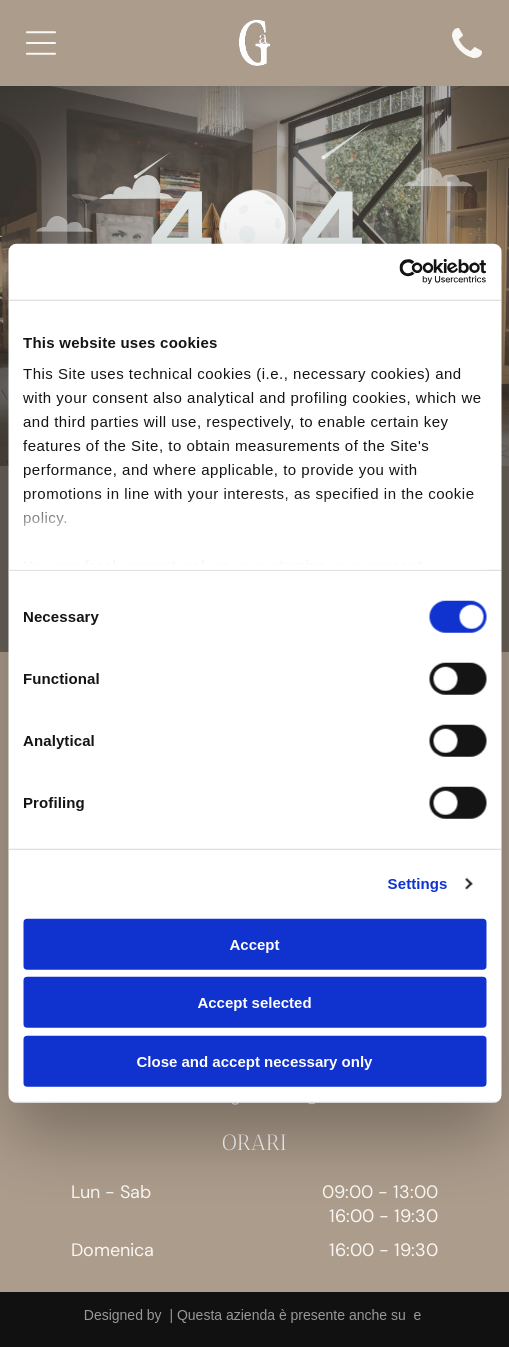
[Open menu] (41, 43)
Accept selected (254, 1002)
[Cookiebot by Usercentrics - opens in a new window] (398, 272)
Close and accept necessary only (255, 1061)
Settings (418, 883)
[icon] (467, 63)
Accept (254, 944)
